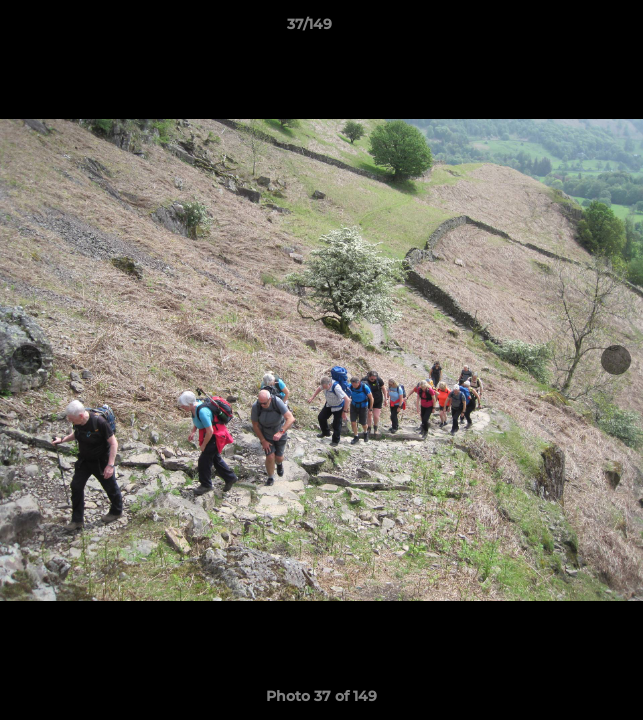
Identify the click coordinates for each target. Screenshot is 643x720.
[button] (571, 29)
